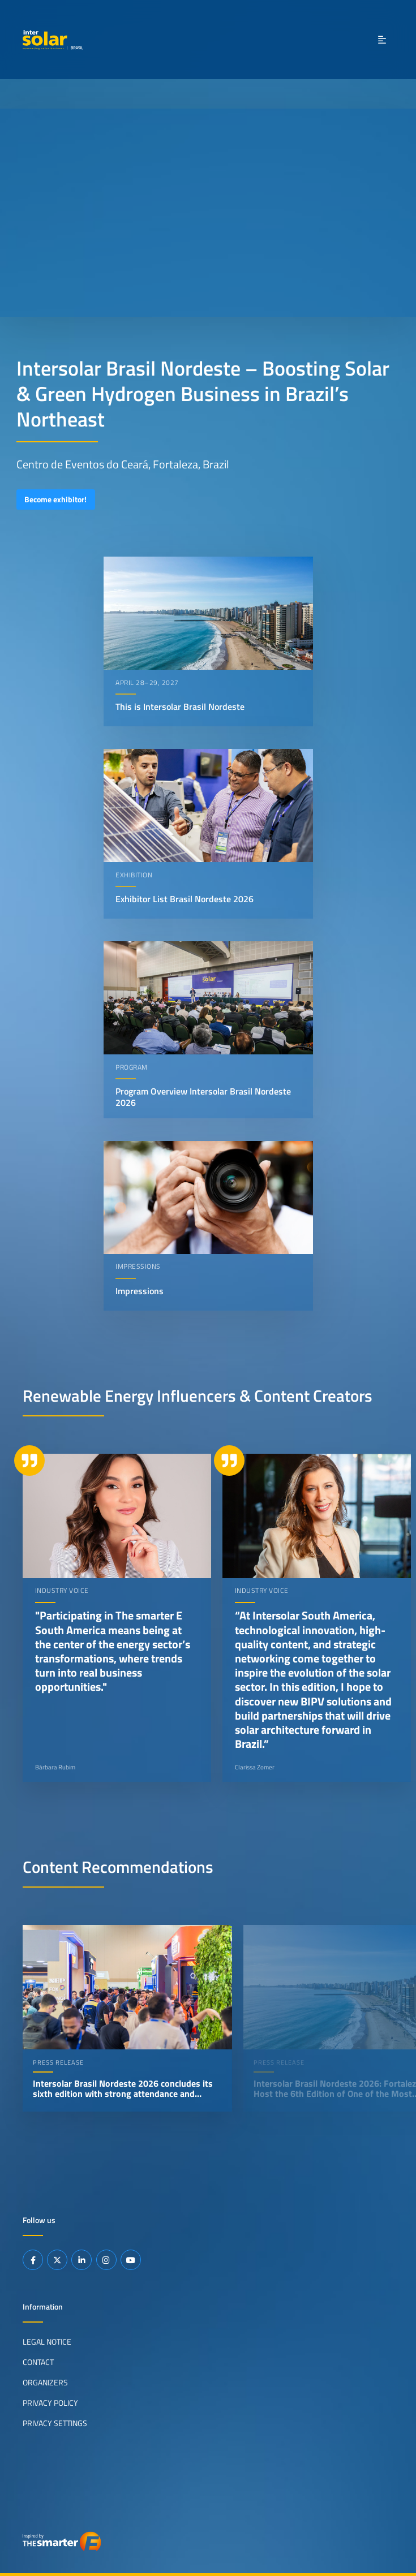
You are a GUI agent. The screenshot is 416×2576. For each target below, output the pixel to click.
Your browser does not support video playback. (208, 213)
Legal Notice (47, 2341)
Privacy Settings (55, 2422)
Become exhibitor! (55, 499)
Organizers (45, 2382)
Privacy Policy (50, 2402)
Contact (38, 2361)
